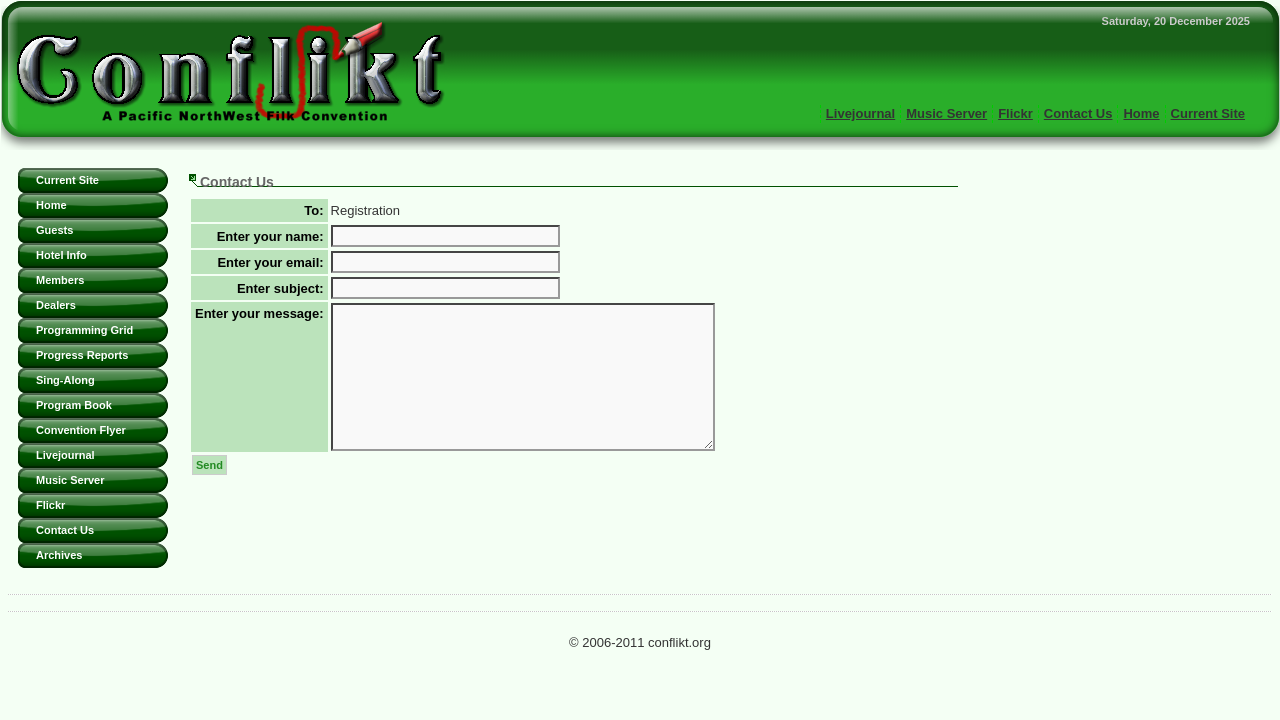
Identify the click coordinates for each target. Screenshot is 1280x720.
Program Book (74, 405)
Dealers (56, 305)
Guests (54, 230)
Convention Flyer (81, 430)
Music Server (946, 113)
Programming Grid (84, 330)
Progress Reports (82, 355)
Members (60, 280)
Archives (59, 555)
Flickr (1015, 113)
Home (1141, 113)
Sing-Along (65, 380)
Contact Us (1078, 113)
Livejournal (860, 113)
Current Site (1208, 113)
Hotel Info (61, 255)
